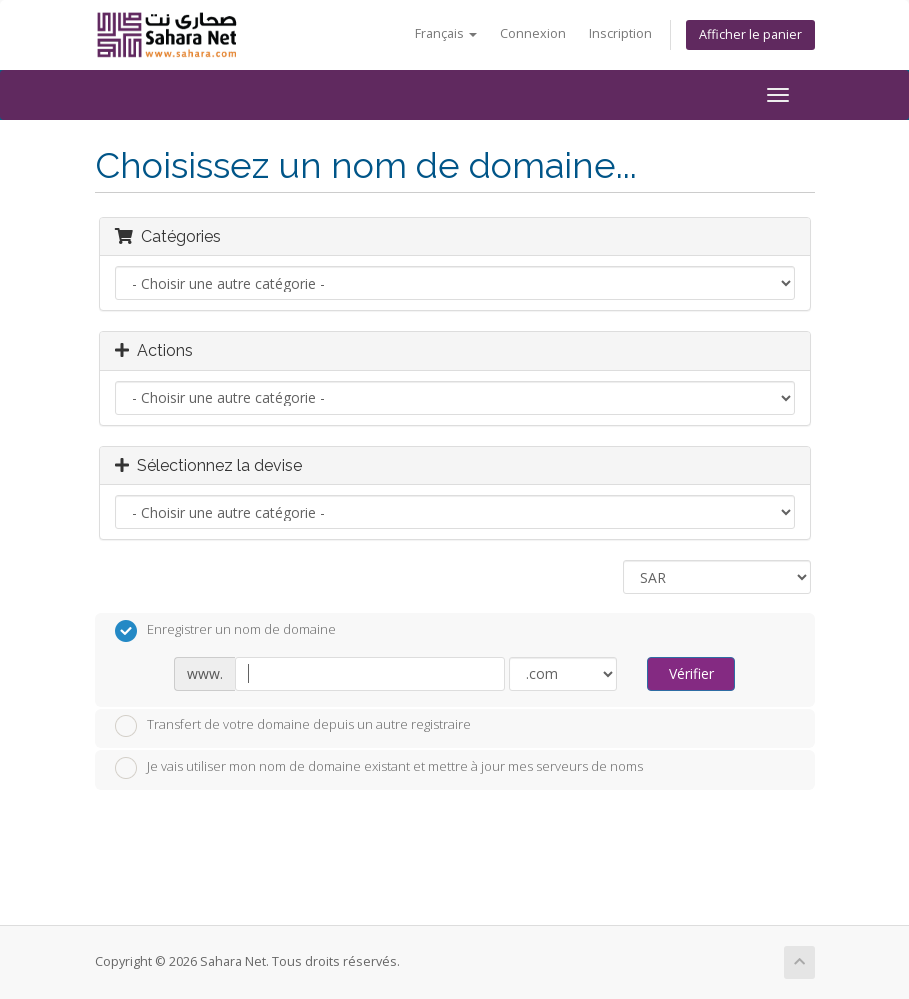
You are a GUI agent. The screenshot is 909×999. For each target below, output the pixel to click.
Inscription (620, 33)
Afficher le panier (750, 34)
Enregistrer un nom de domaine (225, 631)
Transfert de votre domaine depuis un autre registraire (293, 726)
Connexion (533, 33)
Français (446, 33)
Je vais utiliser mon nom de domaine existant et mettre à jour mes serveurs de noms (379, 768)
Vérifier (691, 673)
